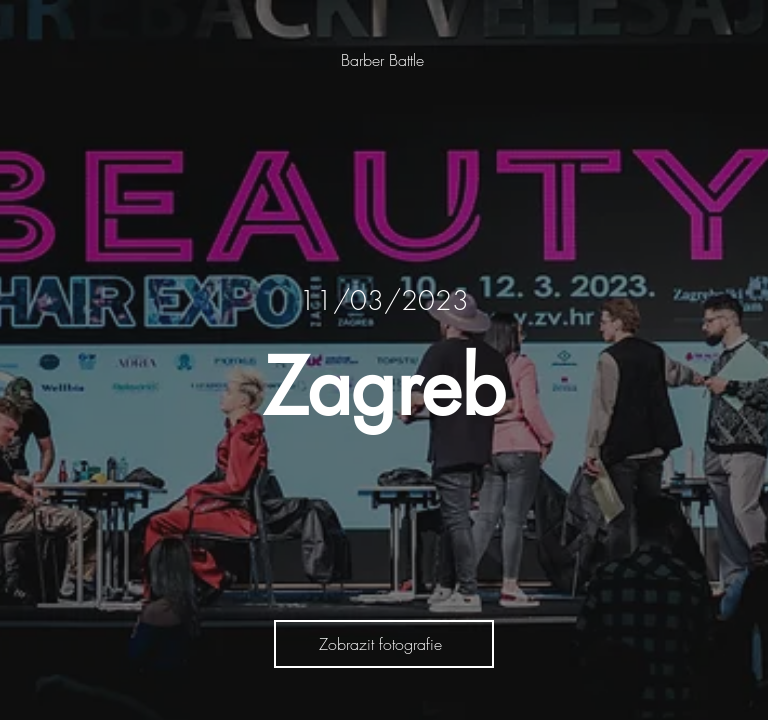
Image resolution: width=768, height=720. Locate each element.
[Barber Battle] (384, 60)
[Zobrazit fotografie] (384, 644)
